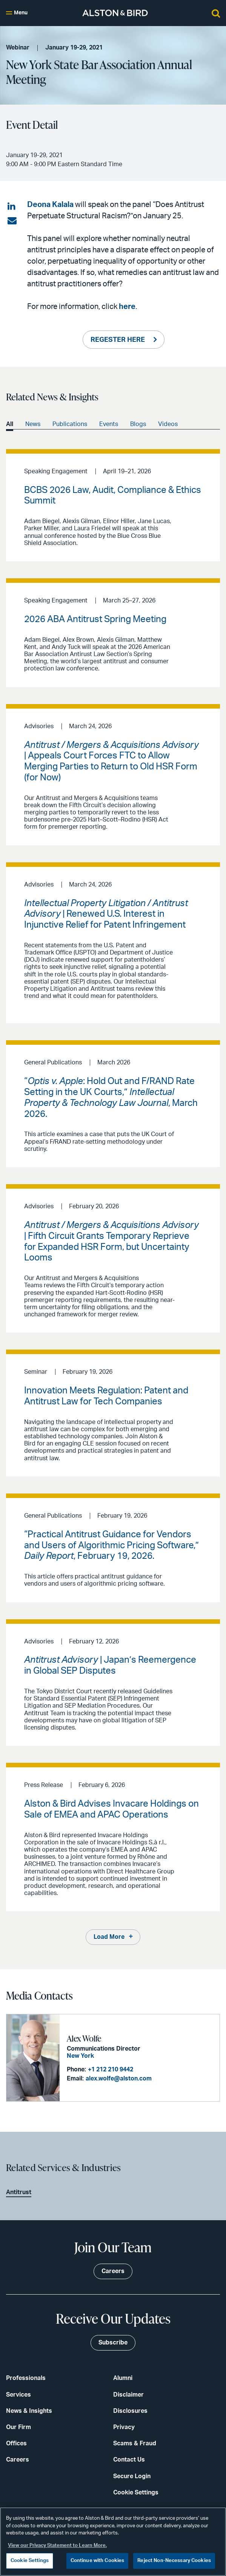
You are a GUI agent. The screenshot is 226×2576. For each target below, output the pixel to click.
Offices (16, 2443)
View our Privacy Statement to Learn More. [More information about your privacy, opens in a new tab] (57, 2545)
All (9, 424)
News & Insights (29, 2411)
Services (18, 2395)
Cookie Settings (135, 2493)
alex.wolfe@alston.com (119, 2079)
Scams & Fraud (134, 2443)
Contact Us (129, 2460)
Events (108, 424)
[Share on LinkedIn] (12, 206)
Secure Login (132, 2476)
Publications (69, 424)
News (32, 424)
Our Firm (18, 2427)
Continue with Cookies (98, 2560)
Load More (109, 1937)
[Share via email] (12, 220)
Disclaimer (128, 2395)
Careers (17, 2460)
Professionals (26, 2378)
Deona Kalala (50, 204)
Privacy (124, 2427)
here (127, 306)
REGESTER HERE (118, 340)
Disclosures (130, 2411)
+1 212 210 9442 (110, 2069)
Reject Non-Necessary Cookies (174, 2560)
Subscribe (113, 2343)
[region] (113, 2541)
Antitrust (18, 2192)
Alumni (122, 2378)
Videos (168, 424)
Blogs (138, 424)
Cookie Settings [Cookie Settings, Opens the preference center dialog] (30, 2560)
